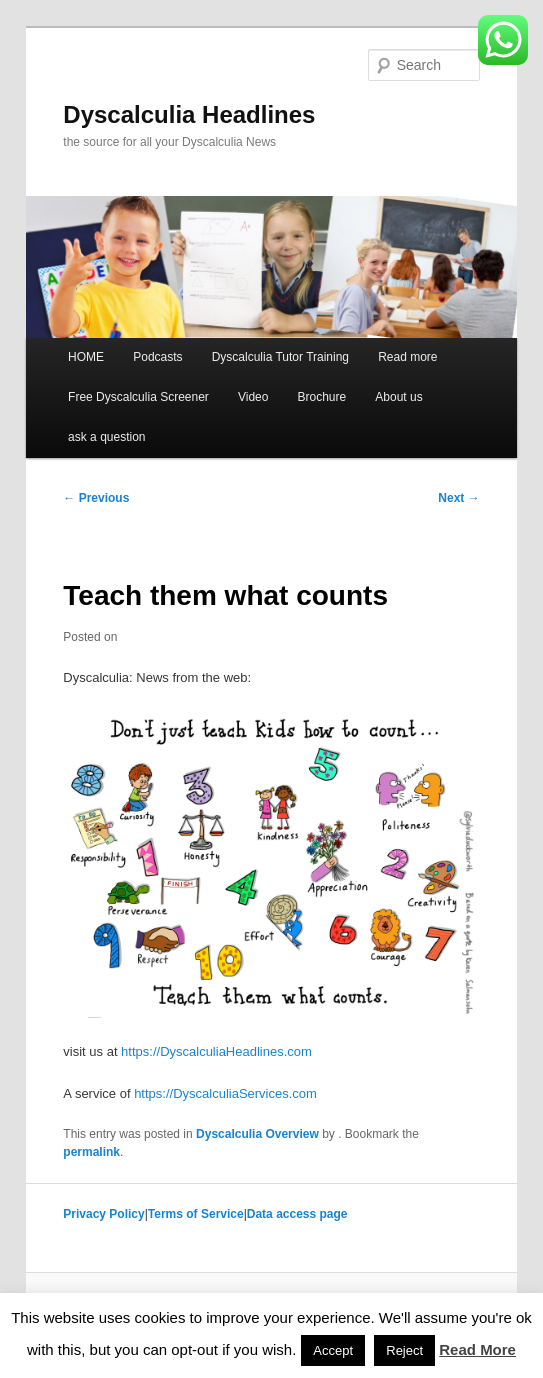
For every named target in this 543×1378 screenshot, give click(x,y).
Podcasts (157, 357)
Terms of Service (196, 1214)
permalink (91, 1152)
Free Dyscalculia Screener (138, 397)
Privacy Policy (103, 1214)
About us (398, 397)
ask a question (106, 437)
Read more (407, 357)
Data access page (297, 1214)
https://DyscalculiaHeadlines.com (216, 1051)
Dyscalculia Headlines (189, 114)
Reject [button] (404, 1350)
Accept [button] (333, 1350)
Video (253, 397)
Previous (96, 498)
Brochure (322, 397)
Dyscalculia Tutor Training (280, 357)
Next (458, 498)
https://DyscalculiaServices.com (225, 1093)
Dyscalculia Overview (257, 1134)
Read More (477, 1349)
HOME (86, 357)
